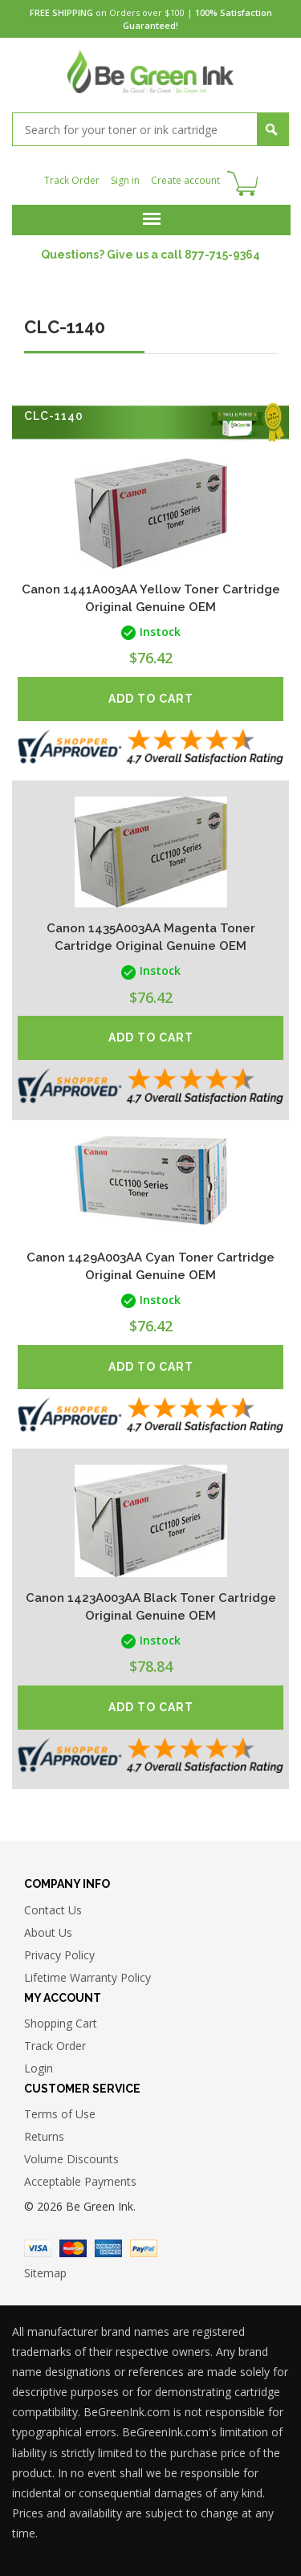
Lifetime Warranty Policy (87, 1977)
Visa (37, 2248)
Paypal (143, 2248)
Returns (44, 2136)
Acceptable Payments (80, 2181)
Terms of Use (60, 2114)
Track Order (72, 180)
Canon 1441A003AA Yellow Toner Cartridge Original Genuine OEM (151, 598)
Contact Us (53, 1910)
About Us (48, 1932)
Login (38, 2068)
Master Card (73, 2248)
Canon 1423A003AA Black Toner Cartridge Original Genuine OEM (151, 1607)
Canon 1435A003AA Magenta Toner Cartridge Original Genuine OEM (151, 937)
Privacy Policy (59, 1955)
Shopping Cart (60, 2023)
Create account (185, 180)
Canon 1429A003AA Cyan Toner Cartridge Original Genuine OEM (150, 1266)
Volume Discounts (71, 2158)
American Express (108, 2248)
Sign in (125, 180)
